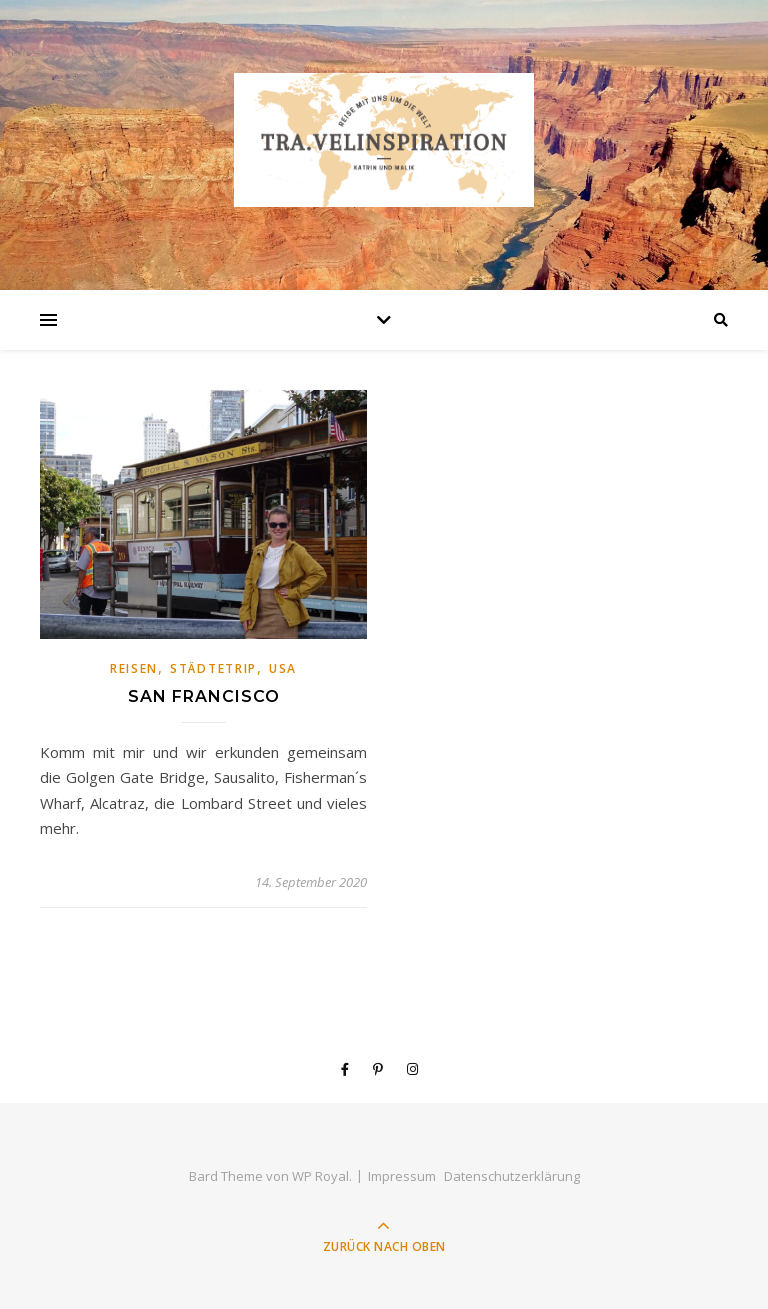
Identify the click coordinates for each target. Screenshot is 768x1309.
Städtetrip (213, 668)
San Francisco (204, 696)
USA (283, 668)
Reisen (134, 668)
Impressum (402, 1176)
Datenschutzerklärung (512, 1176)
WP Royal (320, 1176)
